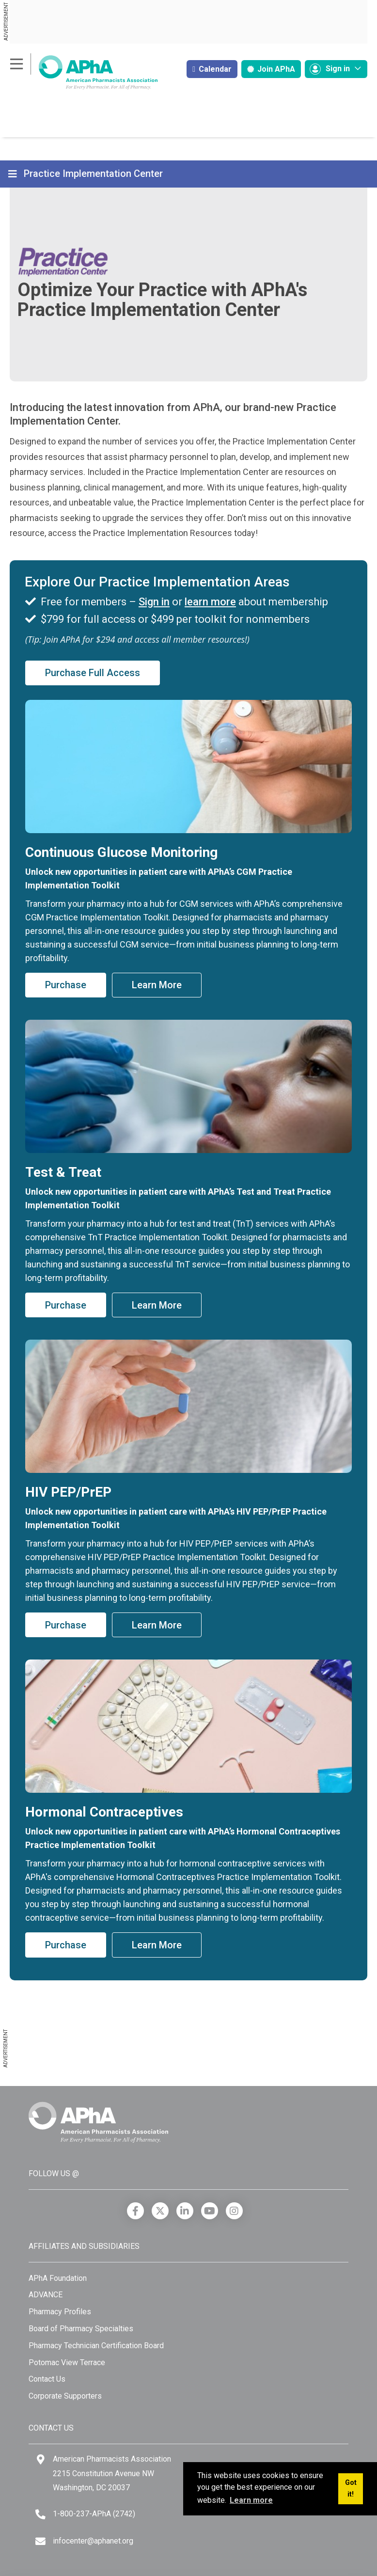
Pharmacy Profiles (60, 2311)
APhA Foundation (58, 2278)
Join (271, 69)
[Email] (40, 2541)
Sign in (154, 602)
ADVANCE (46, 2294)
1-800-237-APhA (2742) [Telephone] (94, 2513)
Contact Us (47, 2379)
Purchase (65, 985)
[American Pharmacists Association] (83, 72)
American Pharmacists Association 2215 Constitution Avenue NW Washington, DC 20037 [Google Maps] (112, 2473)
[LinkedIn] (184, 2210)
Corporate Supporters (65, 2396)
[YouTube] (209, 2210)
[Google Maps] (41, 2459)
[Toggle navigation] (14, 174)
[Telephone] (40, 2514)
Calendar (212, 69)
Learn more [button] (251, 2500)
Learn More (157, 985)
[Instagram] (234, 2210)
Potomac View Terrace (67, 2362)
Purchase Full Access (92, 673)
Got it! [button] (351, 2488)
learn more (210, 602)
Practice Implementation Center (93, 173)
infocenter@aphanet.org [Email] (93, 2540)
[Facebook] (135, 2210)
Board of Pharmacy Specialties (81, 2328)
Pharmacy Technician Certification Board (96, 2345)
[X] (160, 2210)
